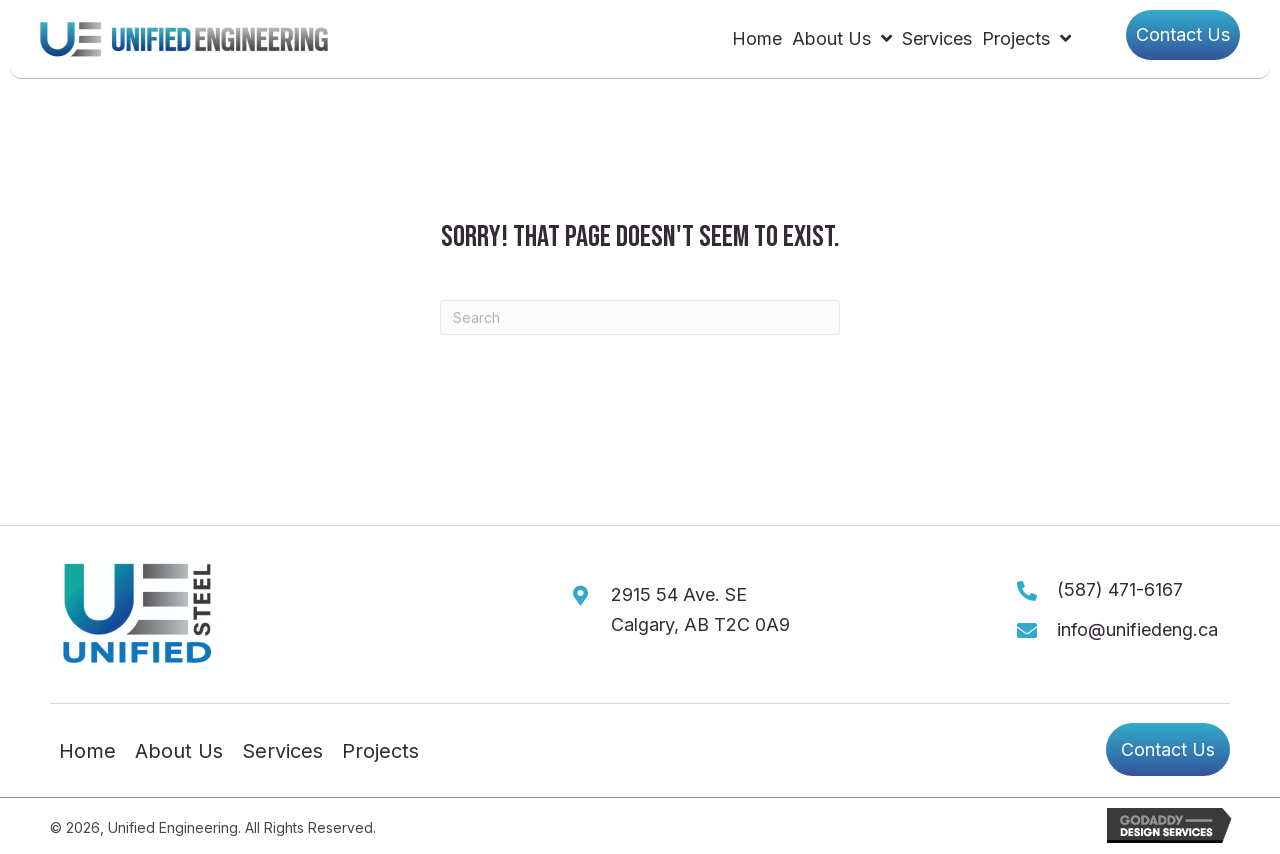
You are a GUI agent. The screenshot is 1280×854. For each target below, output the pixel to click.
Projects (380, 752)
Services (282, 752)
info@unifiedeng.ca (1137, 629)
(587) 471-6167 (1120, 589)
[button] (1183, 35)
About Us (179, 752)
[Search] (640, 317)
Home (87, 752)
